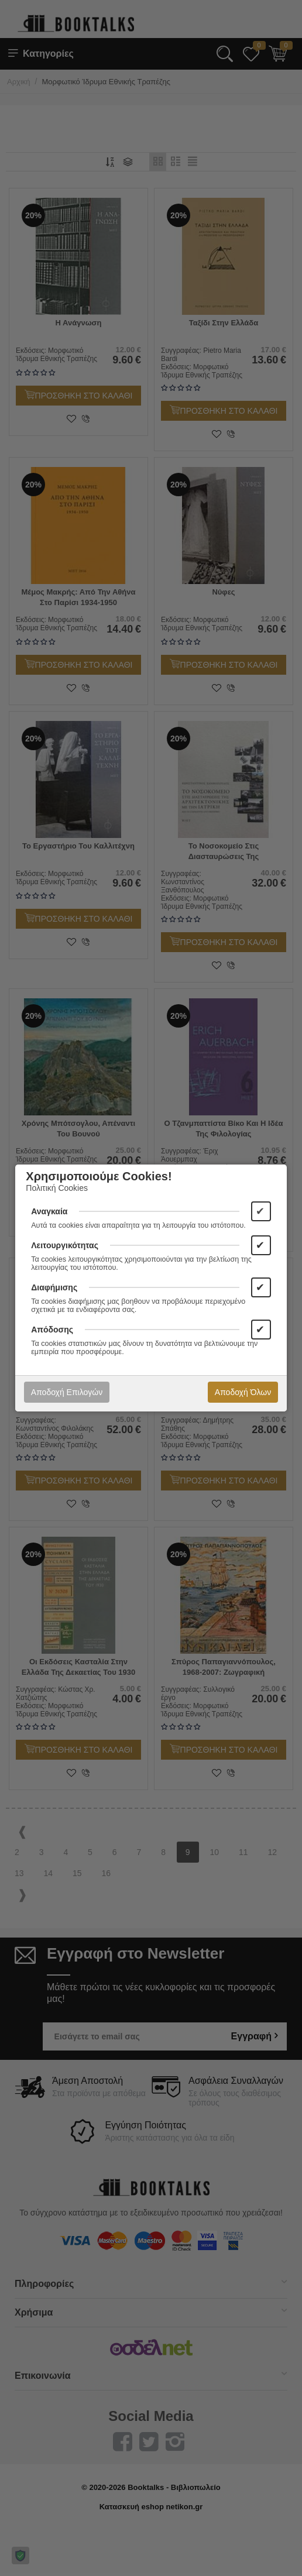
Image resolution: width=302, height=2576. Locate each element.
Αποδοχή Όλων (243, 1392)
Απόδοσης (52, 1329)
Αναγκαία (49, 1211)
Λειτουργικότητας (64, 1245)
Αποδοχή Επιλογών (66, 1392)
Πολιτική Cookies (57, 1188)
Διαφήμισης (54, 1287)
